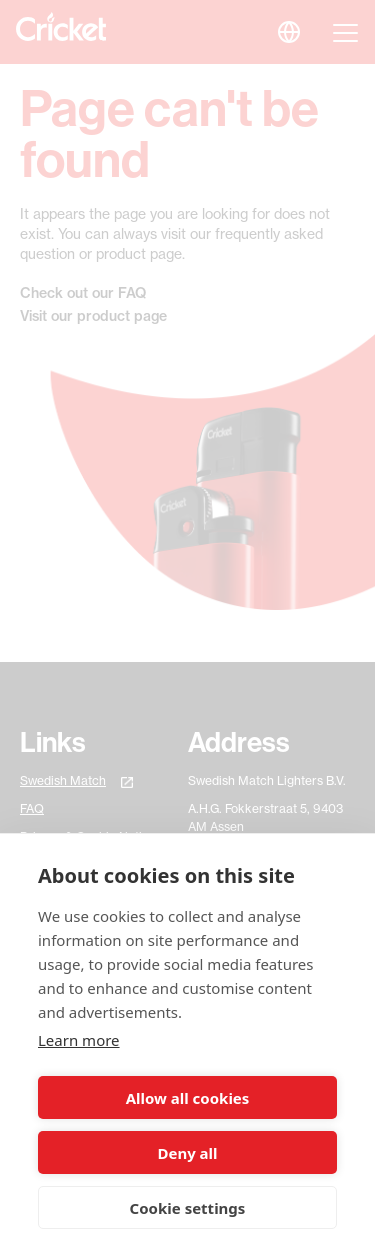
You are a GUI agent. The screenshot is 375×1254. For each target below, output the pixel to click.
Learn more (79, 1040)
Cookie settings (188, 1208)
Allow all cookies (188, 1098)
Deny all (187, 1153)
